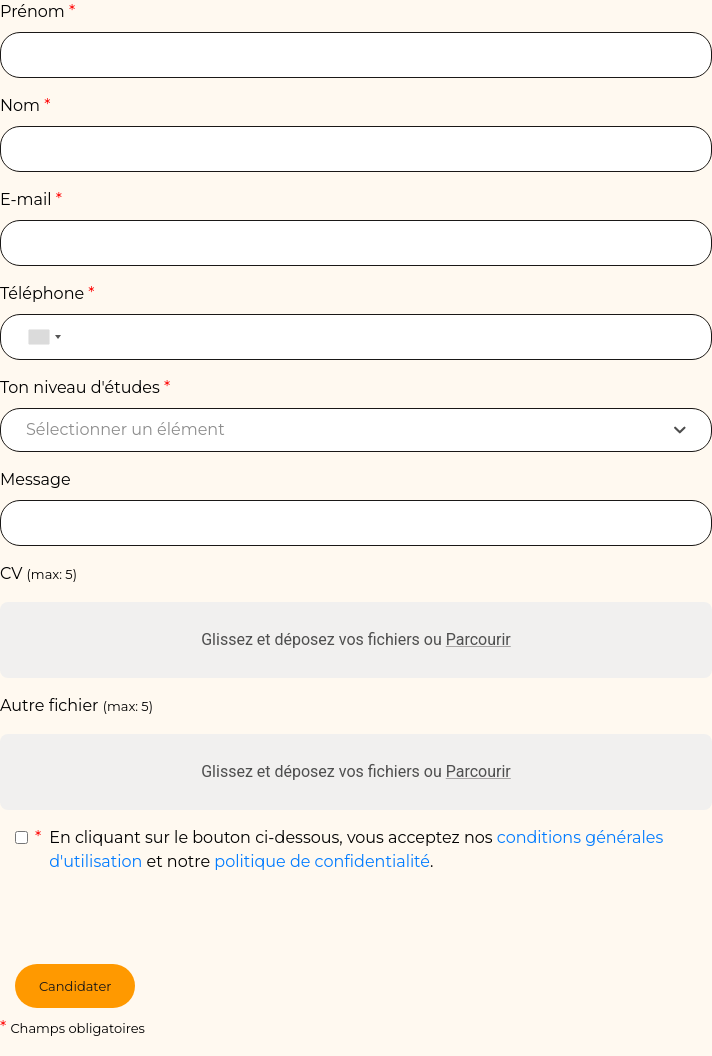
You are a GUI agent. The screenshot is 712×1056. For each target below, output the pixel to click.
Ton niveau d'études (85, 387)
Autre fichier (76, 705)
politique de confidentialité (322, 861)
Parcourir (478, 639)
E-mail (31, 199)
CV (38, 573)
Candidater (75, 986)
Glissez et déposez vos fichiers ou (356, 639)
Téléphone (47, 293)
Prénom (37, 11)
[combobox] (44, 337)
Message (35, 479)
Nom (25, 105)
